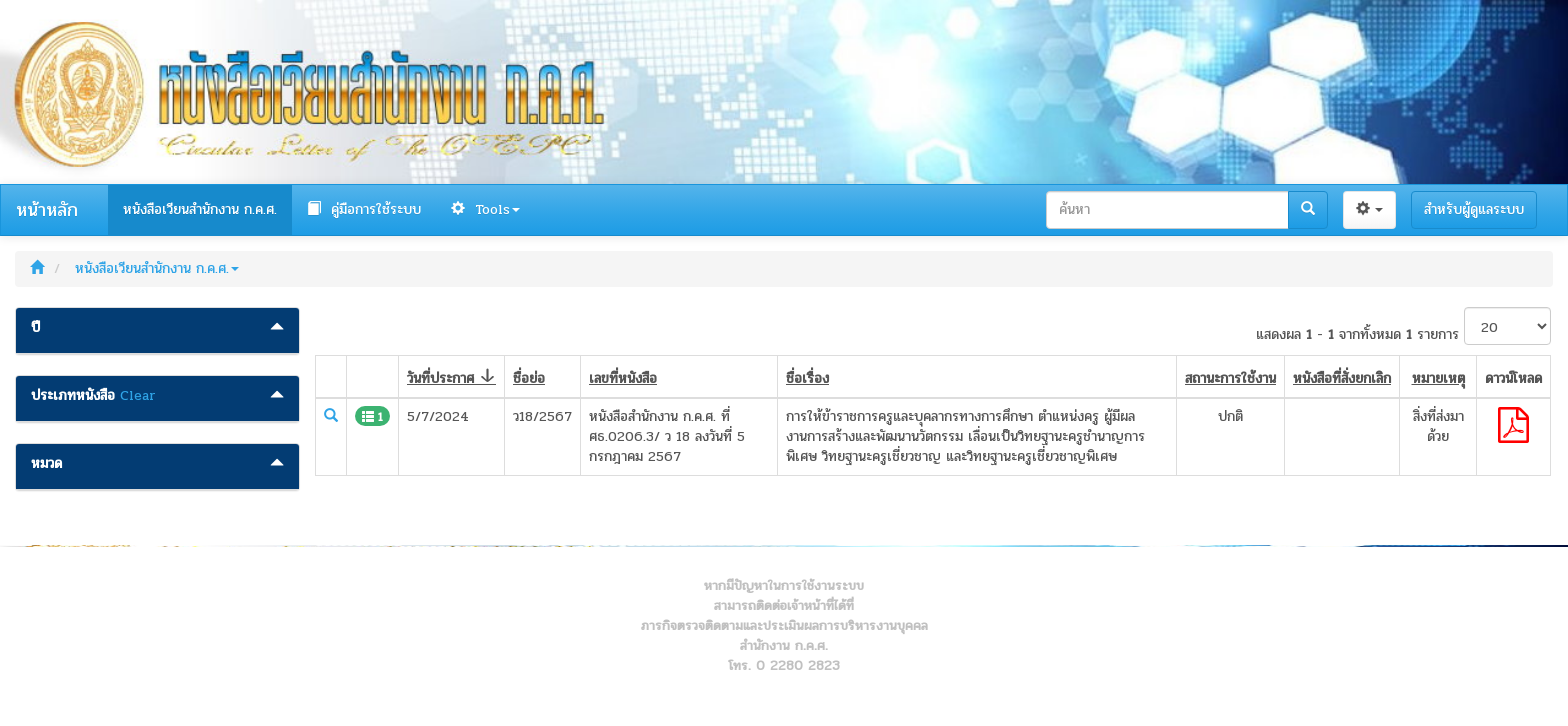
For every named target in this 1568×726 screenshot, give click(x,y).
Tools (485, 209)
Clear (138, 395)
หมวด (46, 464)
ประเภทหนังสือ (73, 396)
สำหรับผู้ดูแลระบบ (1474, 209)
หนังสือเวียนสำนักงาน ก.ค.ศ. (200, 209)
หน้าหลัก (47, 210)
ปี (35, 328)
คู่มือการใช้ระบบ (364, 209)
